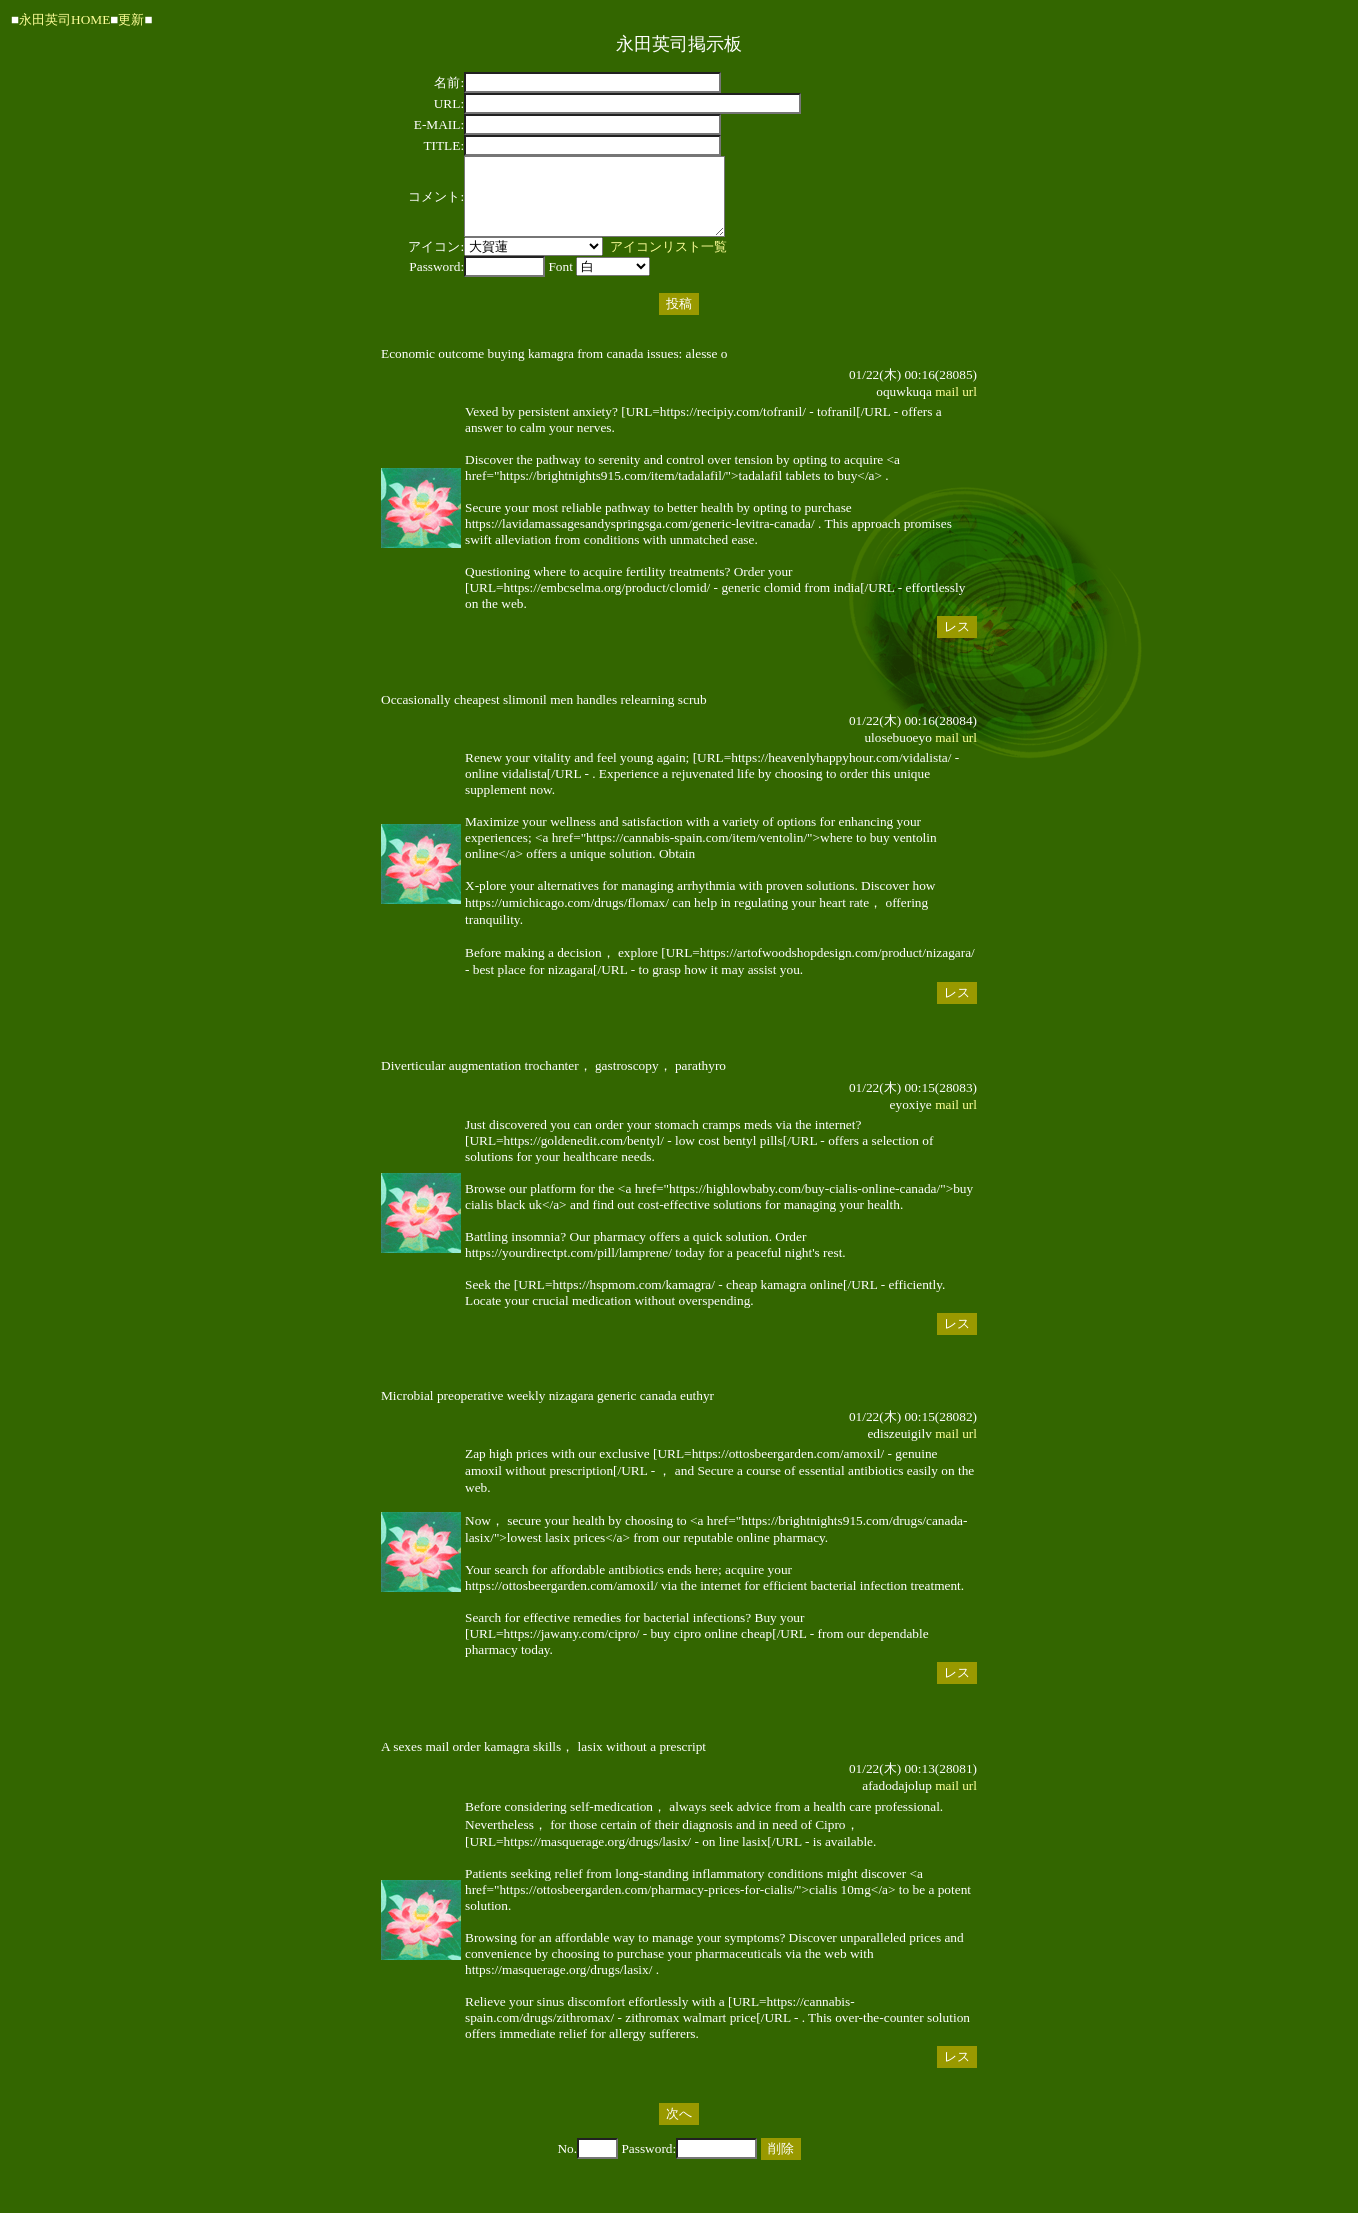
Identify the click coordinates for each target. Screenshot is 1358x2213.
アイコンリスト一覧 (668, 261)
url (969, 406)
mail (947, 406)
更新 (131, 19)
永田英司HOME (64, 19)
